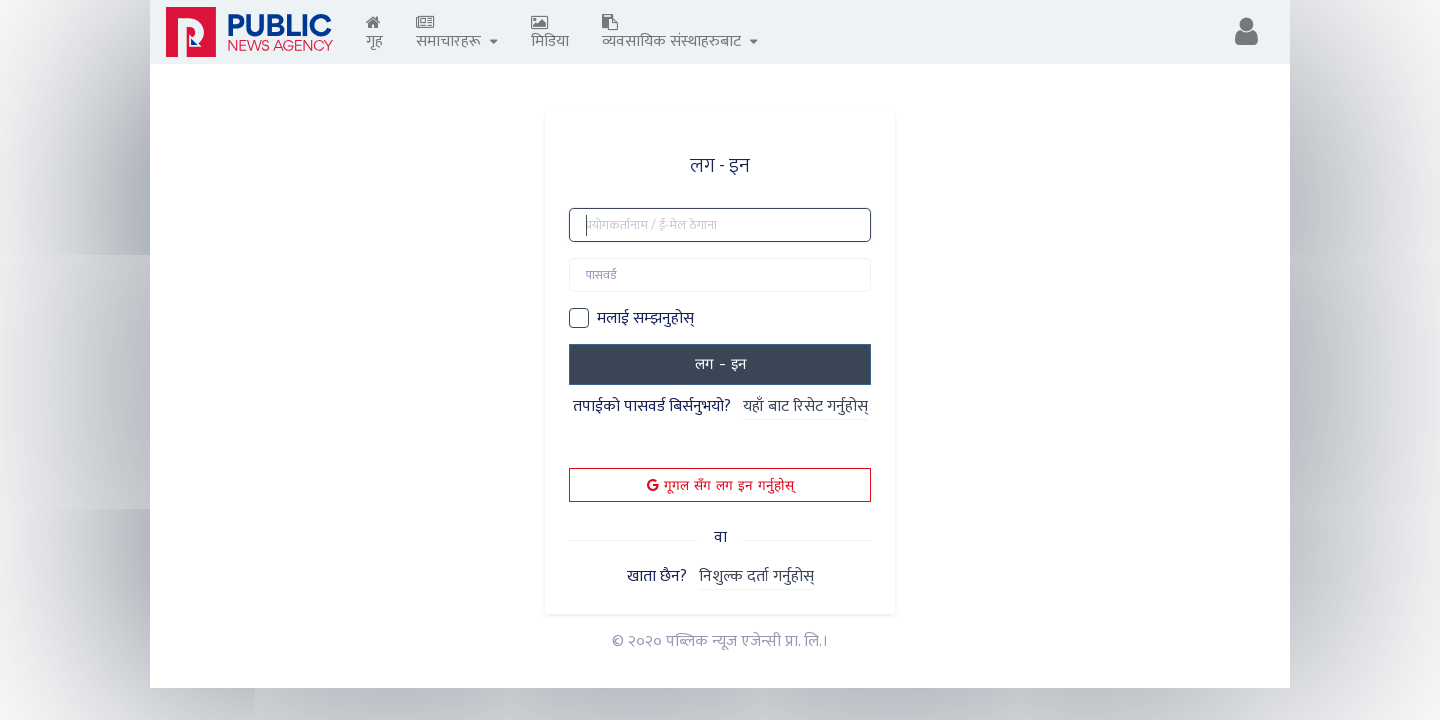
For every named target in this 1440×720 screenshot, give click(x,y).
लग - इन (720, 364)
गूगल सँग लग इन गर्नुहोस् (720, 485)
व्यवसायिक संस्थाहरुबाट (680, 34)
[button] (1246, 32)
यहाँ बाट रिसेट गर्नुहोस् (805, 407)
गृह (374, 34)
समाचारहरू (457, 34)
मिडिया (550, 34)
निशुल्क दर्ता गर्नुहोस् (756, 577)
